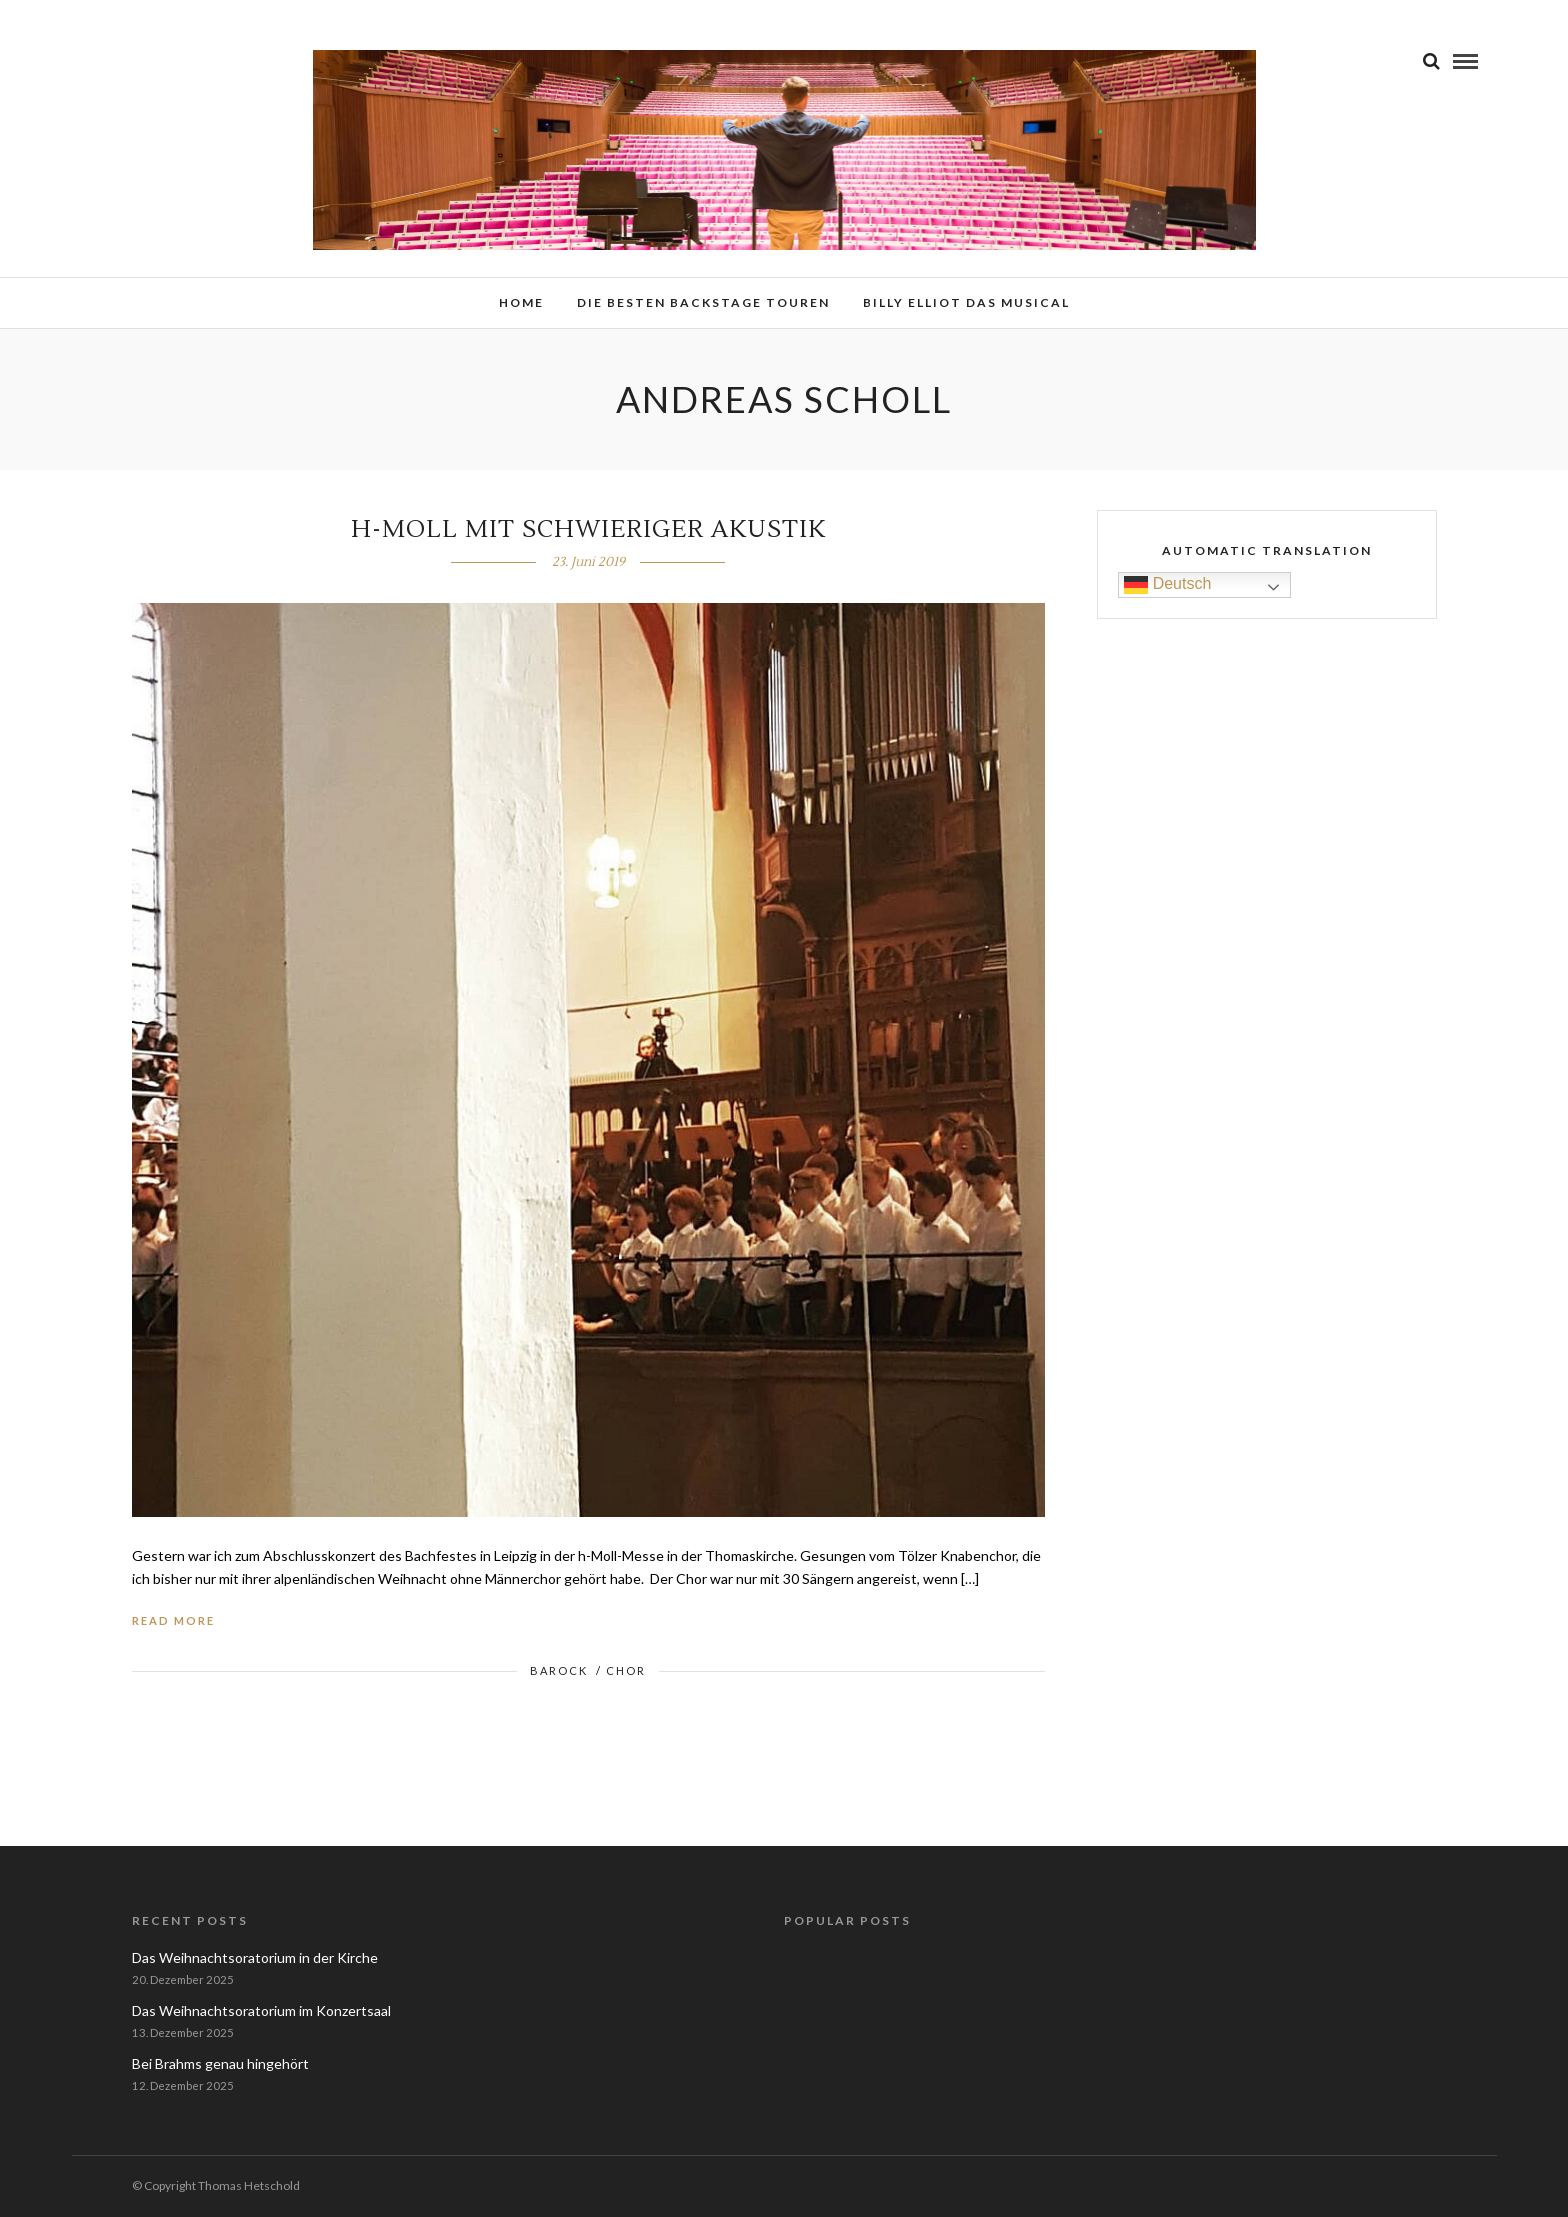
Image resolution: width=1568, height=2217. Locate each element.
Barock (559, 1670)
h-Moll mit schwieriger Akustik (588, 529)
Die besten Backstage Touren (703, 302)
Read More (173, 1620)
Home (521, 302)
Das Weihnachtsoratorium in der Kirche (255, 1957)
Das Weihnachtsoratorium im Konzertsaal (261, 2010)
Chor (626, 1670)
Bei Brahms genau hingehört (220, 2063)
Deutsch (1167, 584)
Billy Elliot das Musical (966, 302)
